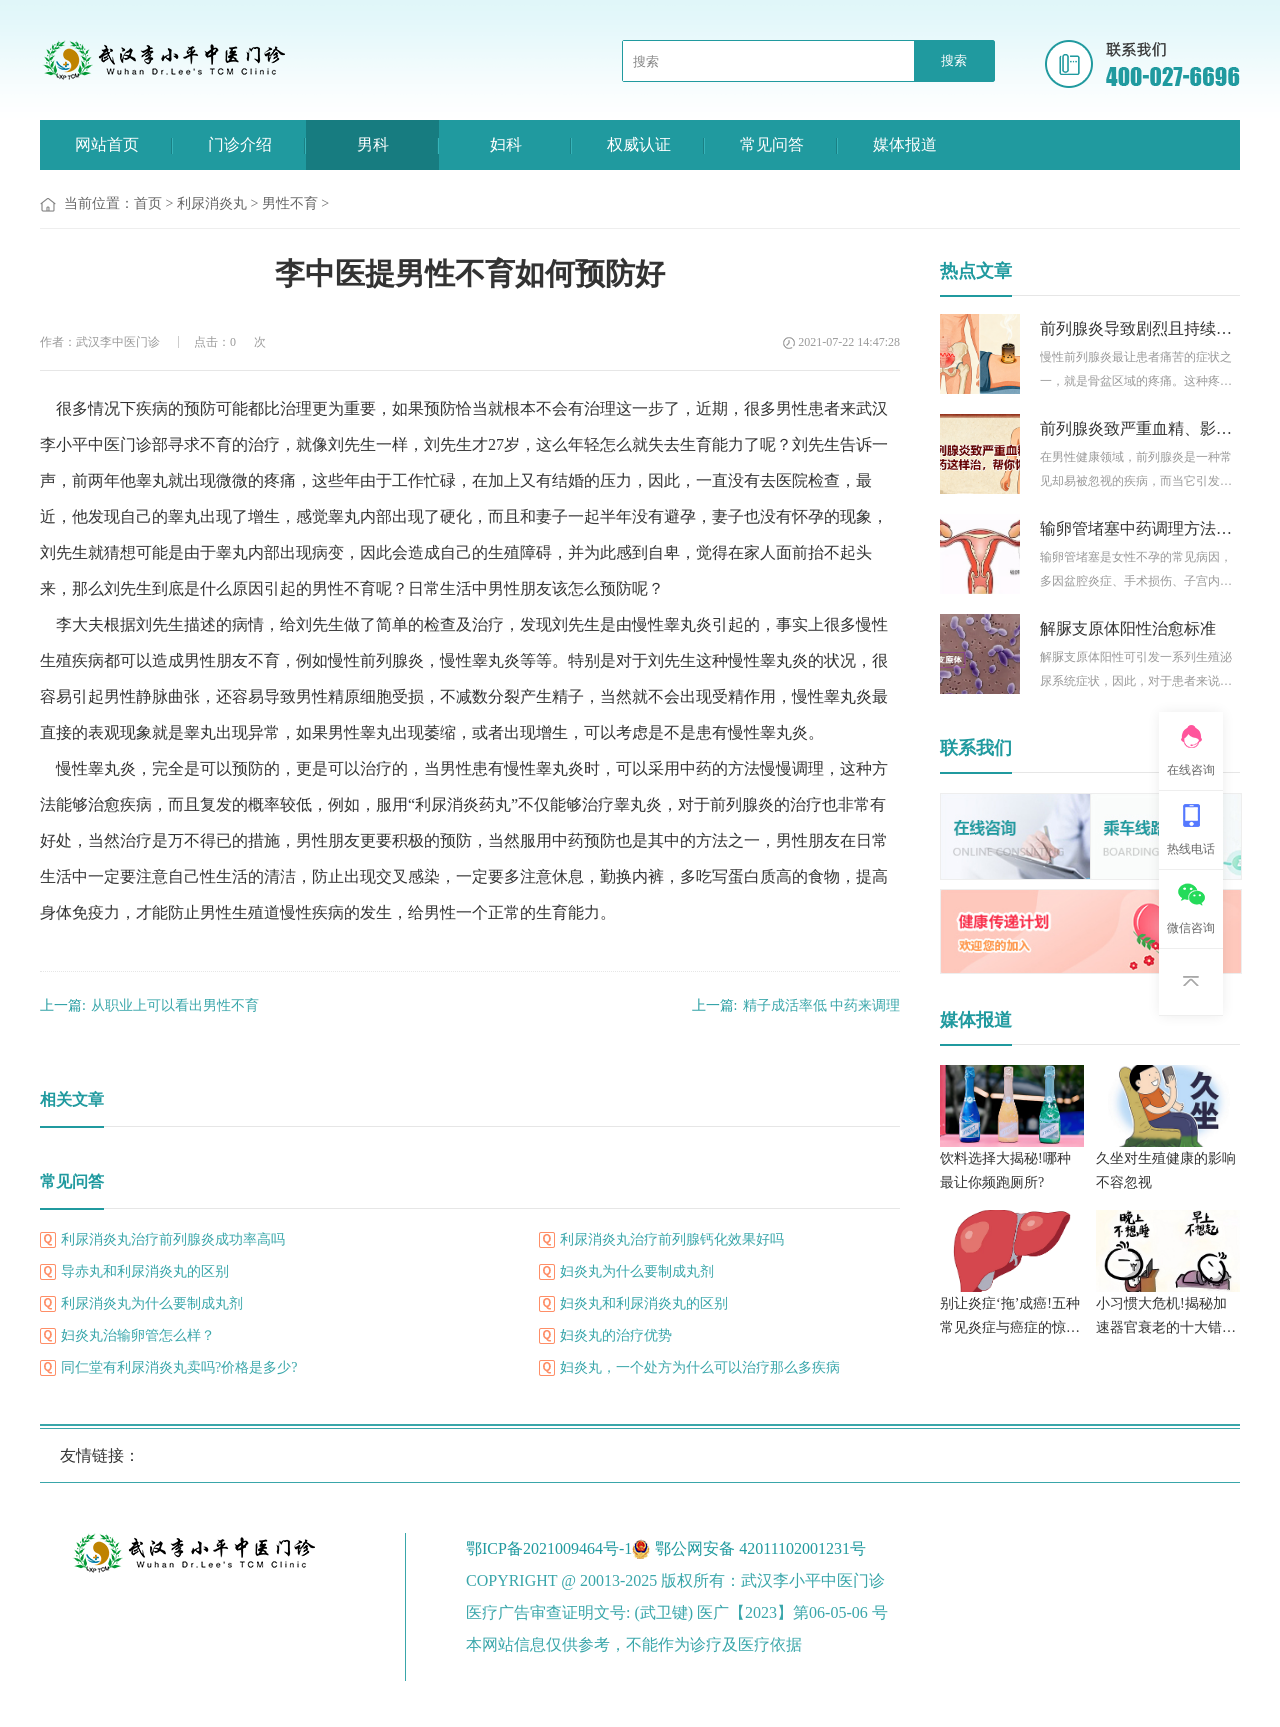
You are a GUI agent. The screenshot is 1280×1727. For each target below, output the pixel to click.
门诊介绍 (240, 144)
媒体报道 (905, 144)
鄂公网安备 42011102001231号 (760, 1548)
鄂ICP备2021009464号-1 (549, 1548)
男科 (373, 144)
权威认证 (639, 144)
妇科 (506, 144)
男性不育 (290, 203)
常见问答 (772, 144)
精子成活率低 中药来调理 (796, 1005)
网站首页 (107, 144)
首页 (148, 203)
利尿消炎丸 (212, 203)
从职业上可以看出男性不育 (149, 1005)
